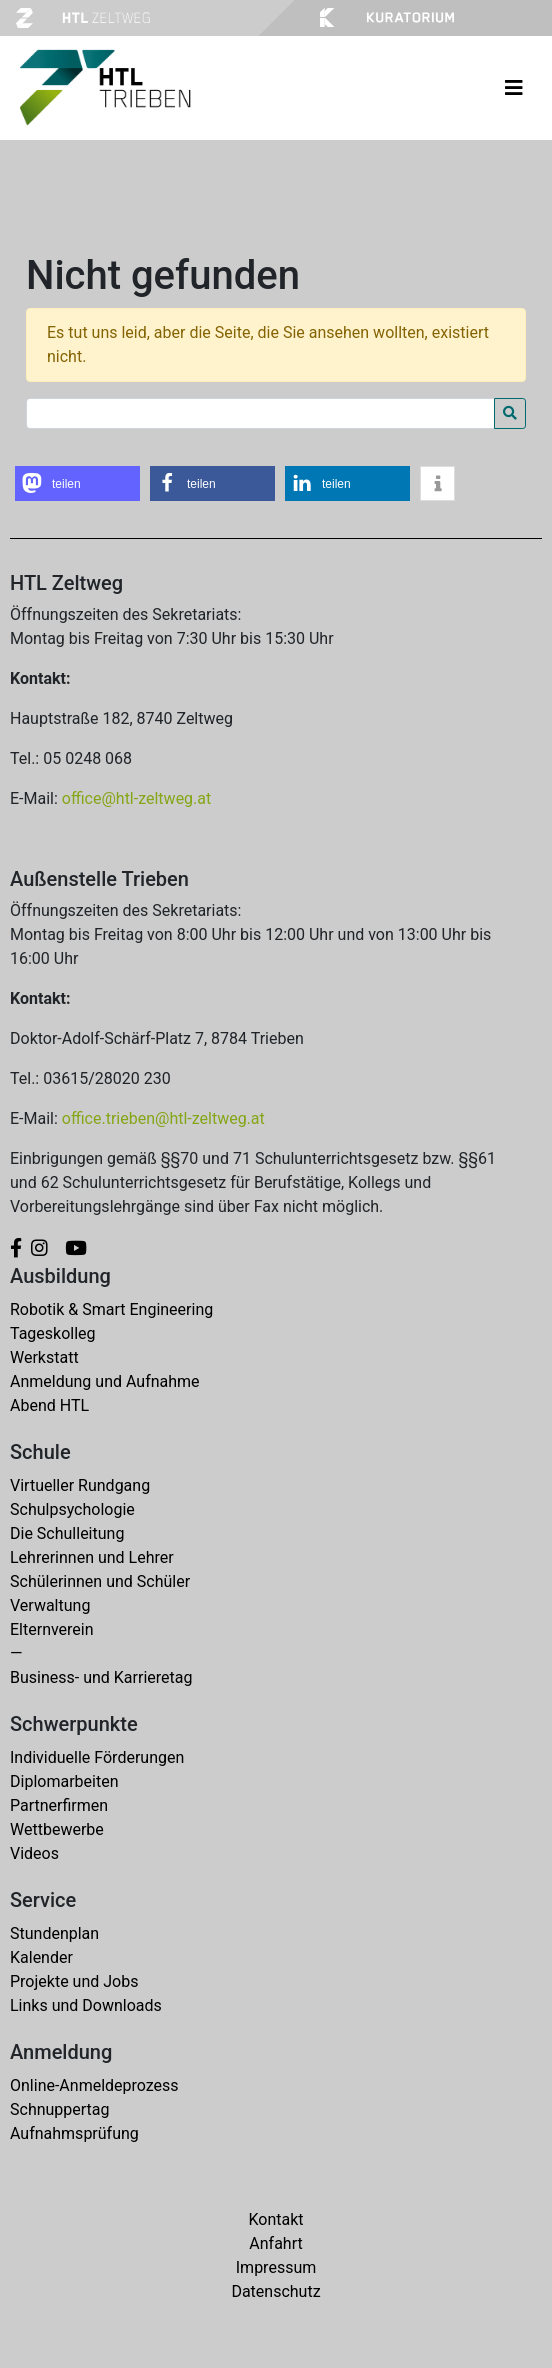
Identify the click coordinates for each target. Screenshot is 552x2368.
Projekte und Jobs (74, 1981)
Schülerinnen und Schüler (100, 1581)
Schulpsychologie (72, 1509)
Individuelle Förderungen (97, 1757)
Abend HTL (49, 1405)
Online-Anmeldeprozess (94, 2085)
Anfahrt (275, 2243)
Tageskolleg (53, 1333)
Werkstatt (44, 1357)
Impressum (276, 2267)
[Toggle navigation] (514, 88)
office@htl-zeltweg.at (136, 798)
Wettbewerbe (57, 1829)
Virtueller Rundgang (80, 1485)
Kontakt (275, 2219)
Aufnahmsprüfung (74, 2133)
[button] (77, 483)
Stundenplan (54, 1933)
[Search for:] (260, 413)
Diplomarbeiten (64, 1781)
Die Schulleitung (67, 1533)
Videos (34, 1853)
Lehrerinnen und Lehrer (92, 1557)
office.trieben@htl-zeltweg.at (163, 1118)
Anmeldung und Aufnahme (105, 1381)
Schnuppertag (60, 2109)
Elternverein (52, 1629)
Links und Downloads (86, 2005)
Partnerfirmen (59, 1805)
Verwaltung (50, 1605)
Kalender (41, 1957)
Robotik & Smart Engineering (111, 1309)
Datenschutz (275, 2291)
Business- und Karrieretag (101, 1677)
